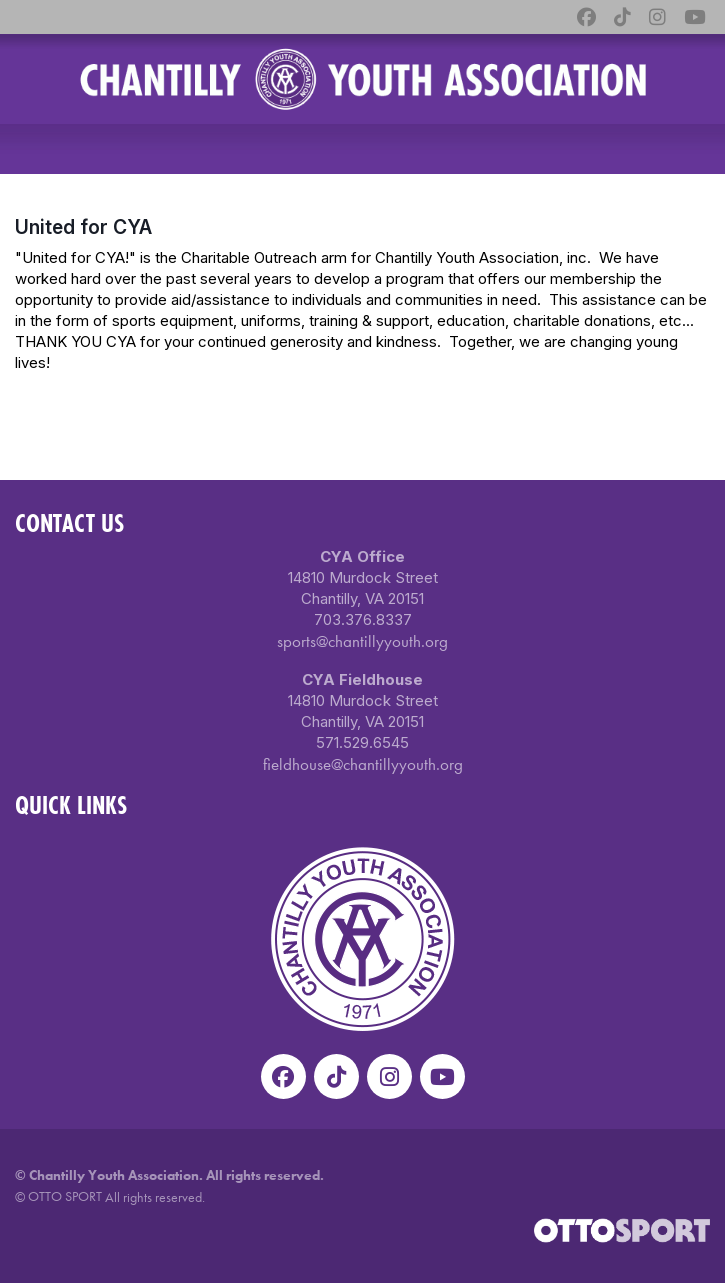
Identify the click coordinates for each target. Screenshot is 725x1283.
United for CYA (83, 227)
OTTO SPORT (65, 1196)
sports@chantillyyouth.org (362, 641)
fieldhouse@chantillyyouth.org (363, 764)
